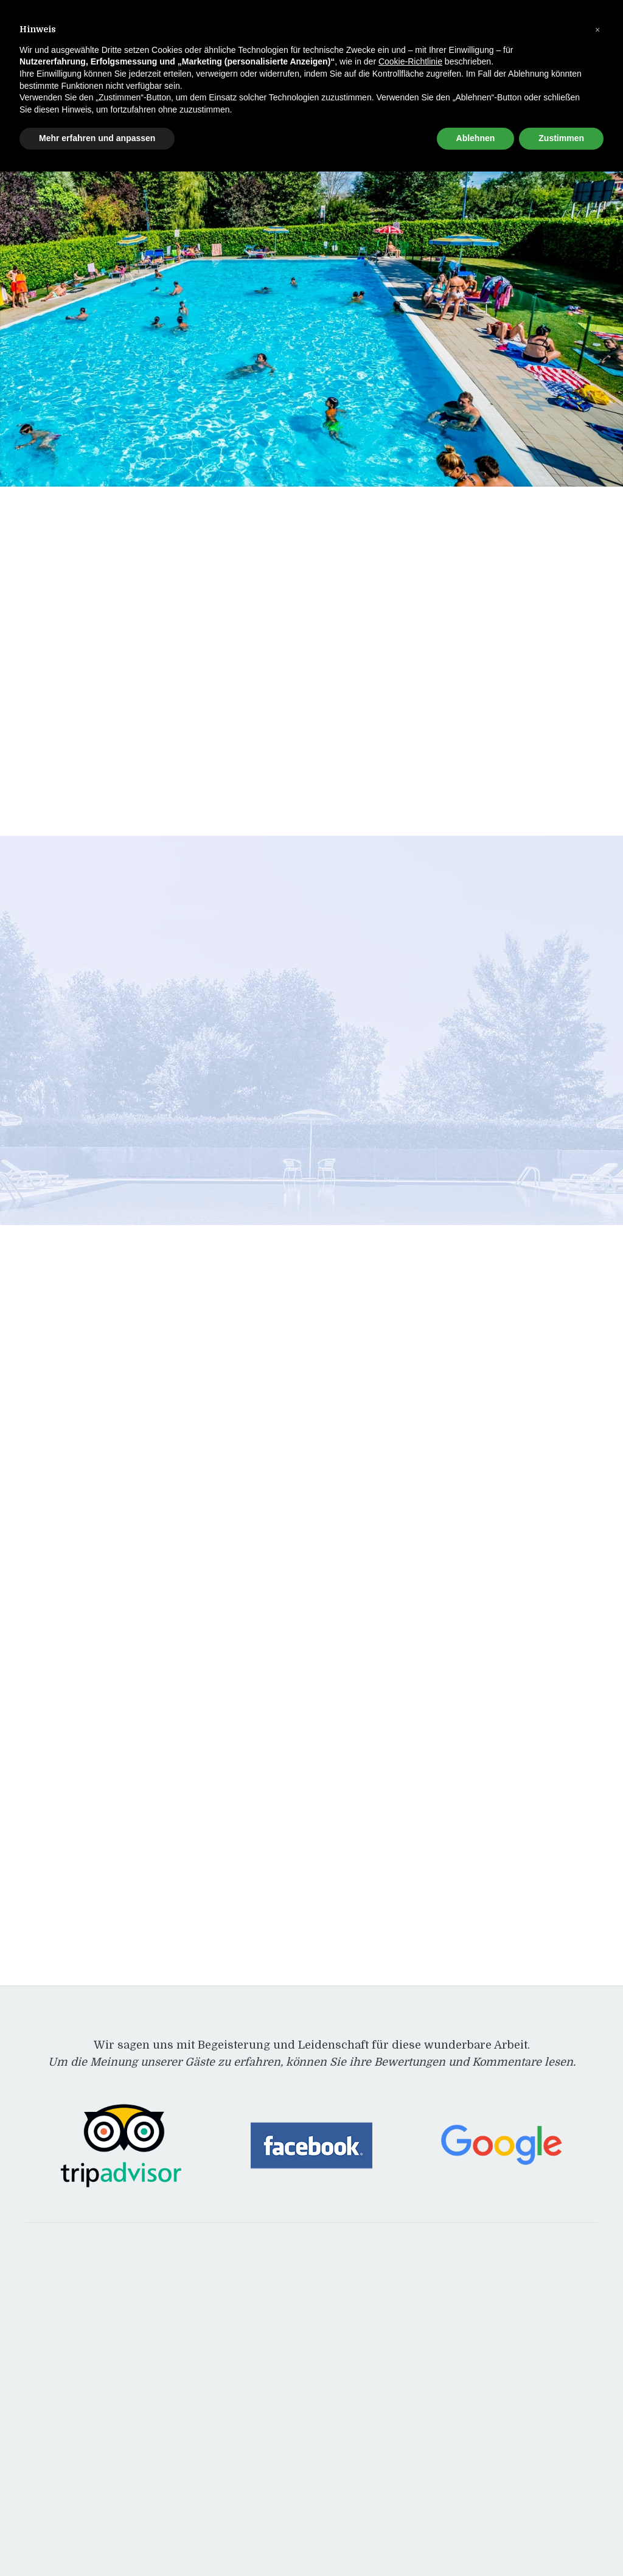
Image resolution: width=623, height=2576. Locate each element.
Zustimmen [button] (561, 138)
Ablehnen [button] (475, 138)
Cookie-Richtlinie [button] (410, 61)
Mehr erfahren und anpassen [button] (97, 138)
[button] (597, 29)
